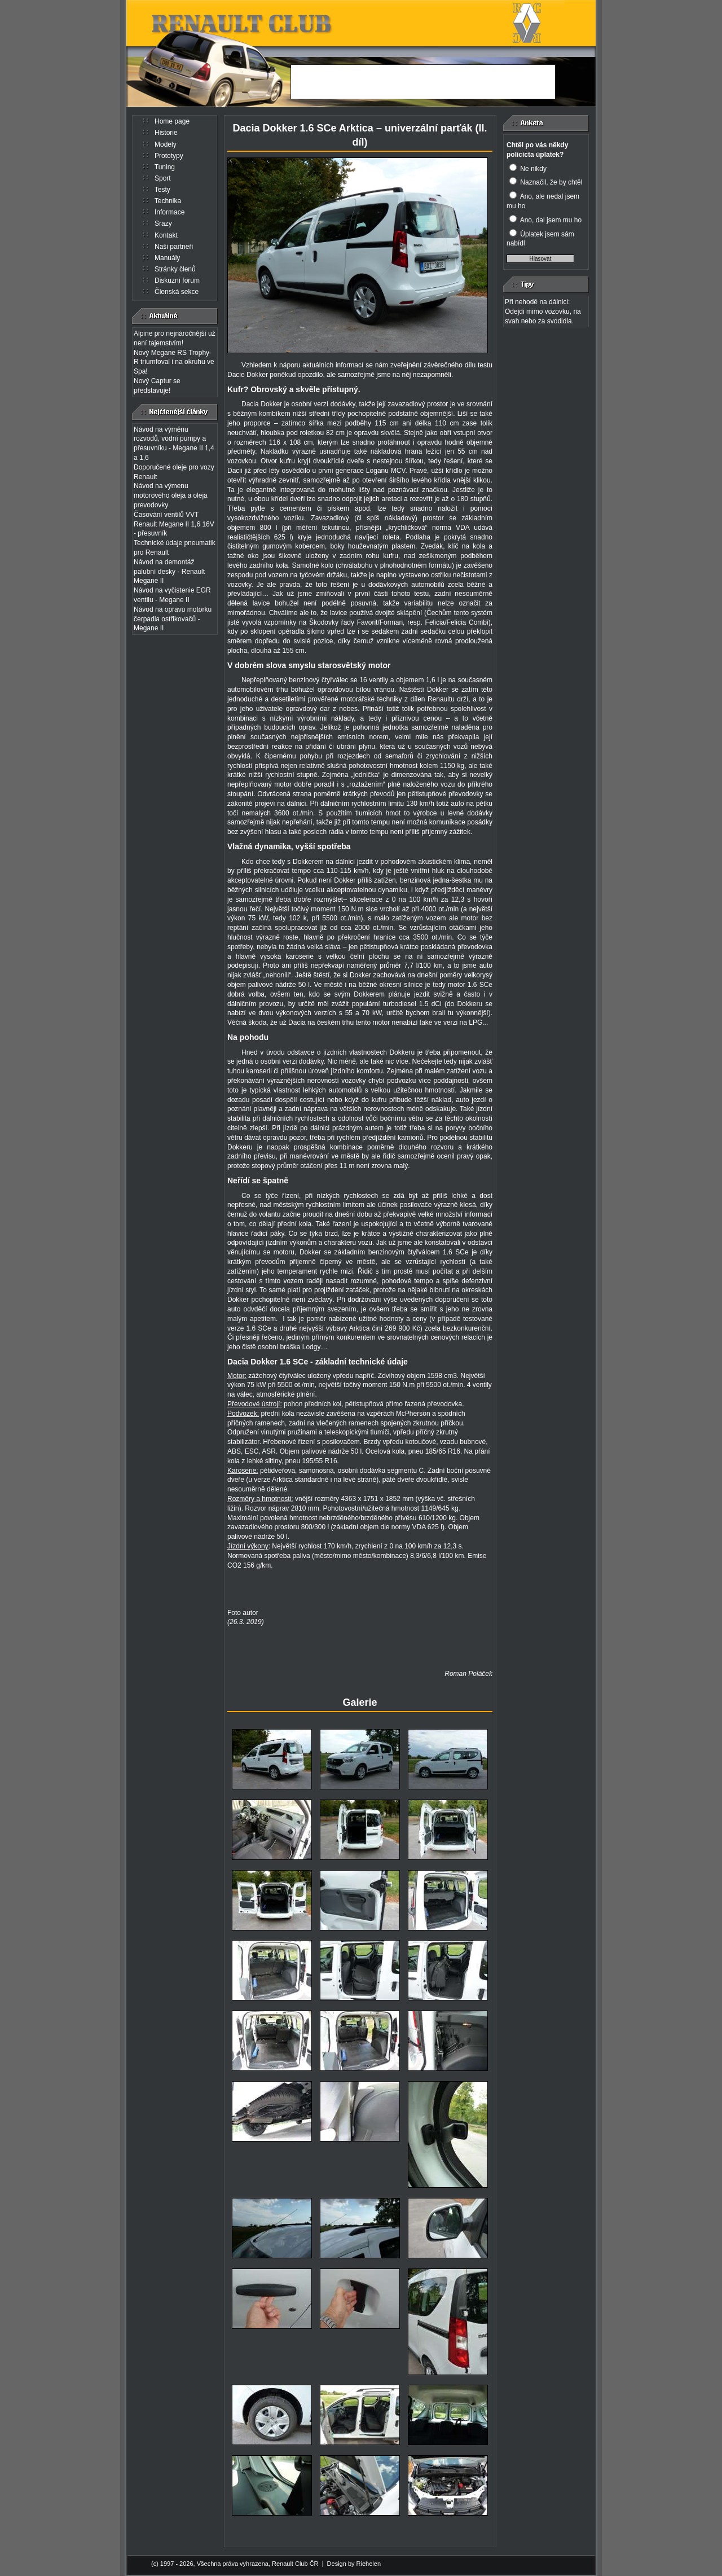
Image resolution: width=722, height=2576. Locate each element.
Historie (166, 133)
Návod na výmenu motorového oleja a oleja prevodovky (171, 495)
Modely (166, 144)
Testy (162, 190)
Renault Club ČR (295, 2563)
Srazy (163, 223)
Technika (168, 201)
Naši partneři (174, 247)
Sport (163, 178)
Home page (172, 121)
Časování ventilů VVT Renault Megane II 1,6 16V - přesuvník (174, 524)
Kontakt (166, 235)
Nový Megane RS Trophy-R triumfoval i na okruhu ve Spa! (174, 362)
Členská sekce (177, 292)
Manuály (167, 258)
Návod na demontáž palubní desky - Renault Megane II (169, 571)
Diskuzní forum (177, 280)
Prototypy (169, 156)
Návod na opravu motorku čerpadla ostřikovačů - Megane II (173, 619)
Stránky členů (175, 269)
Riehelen (368, 2563)
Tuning (165, 167)
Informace (169, 212)
